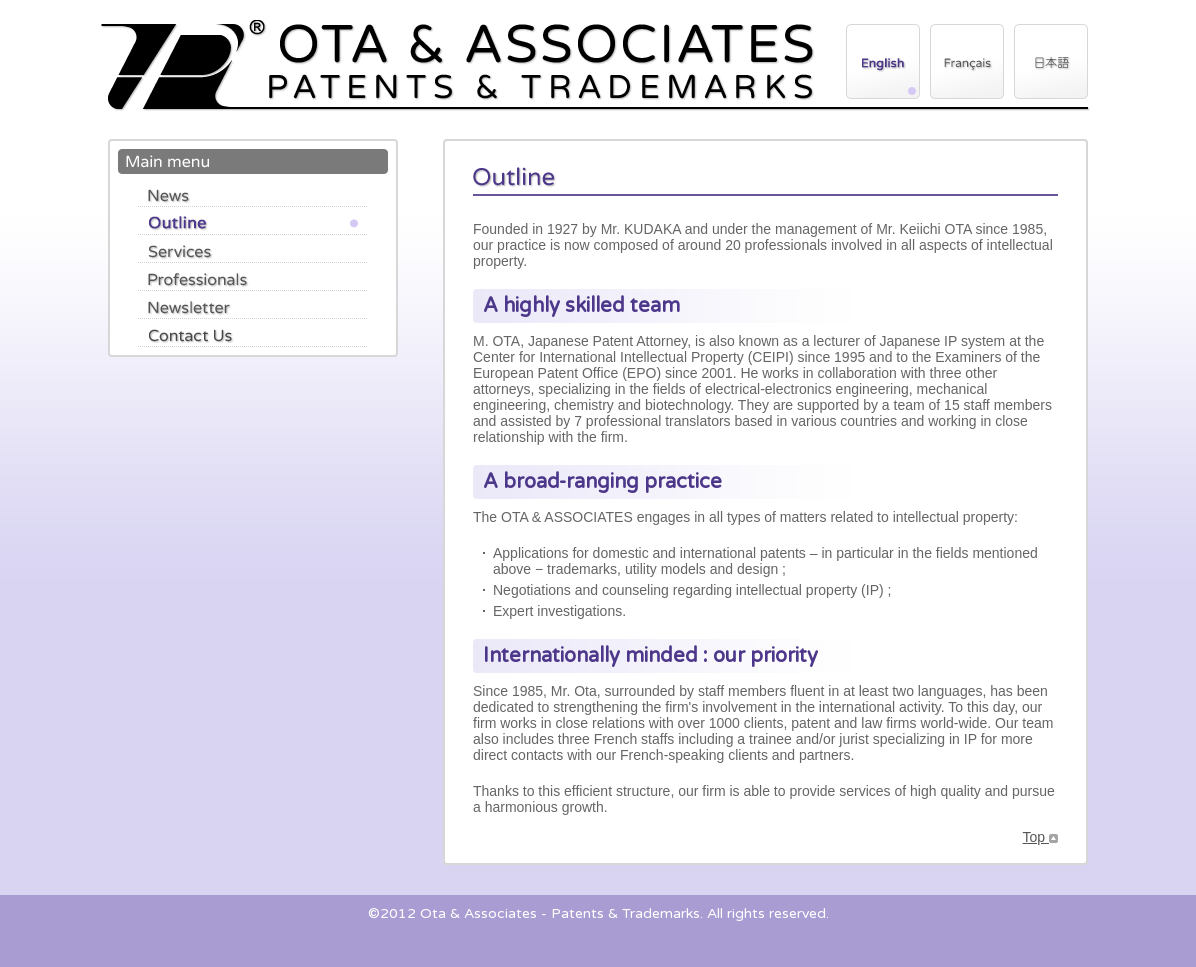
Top (1040, 837)
